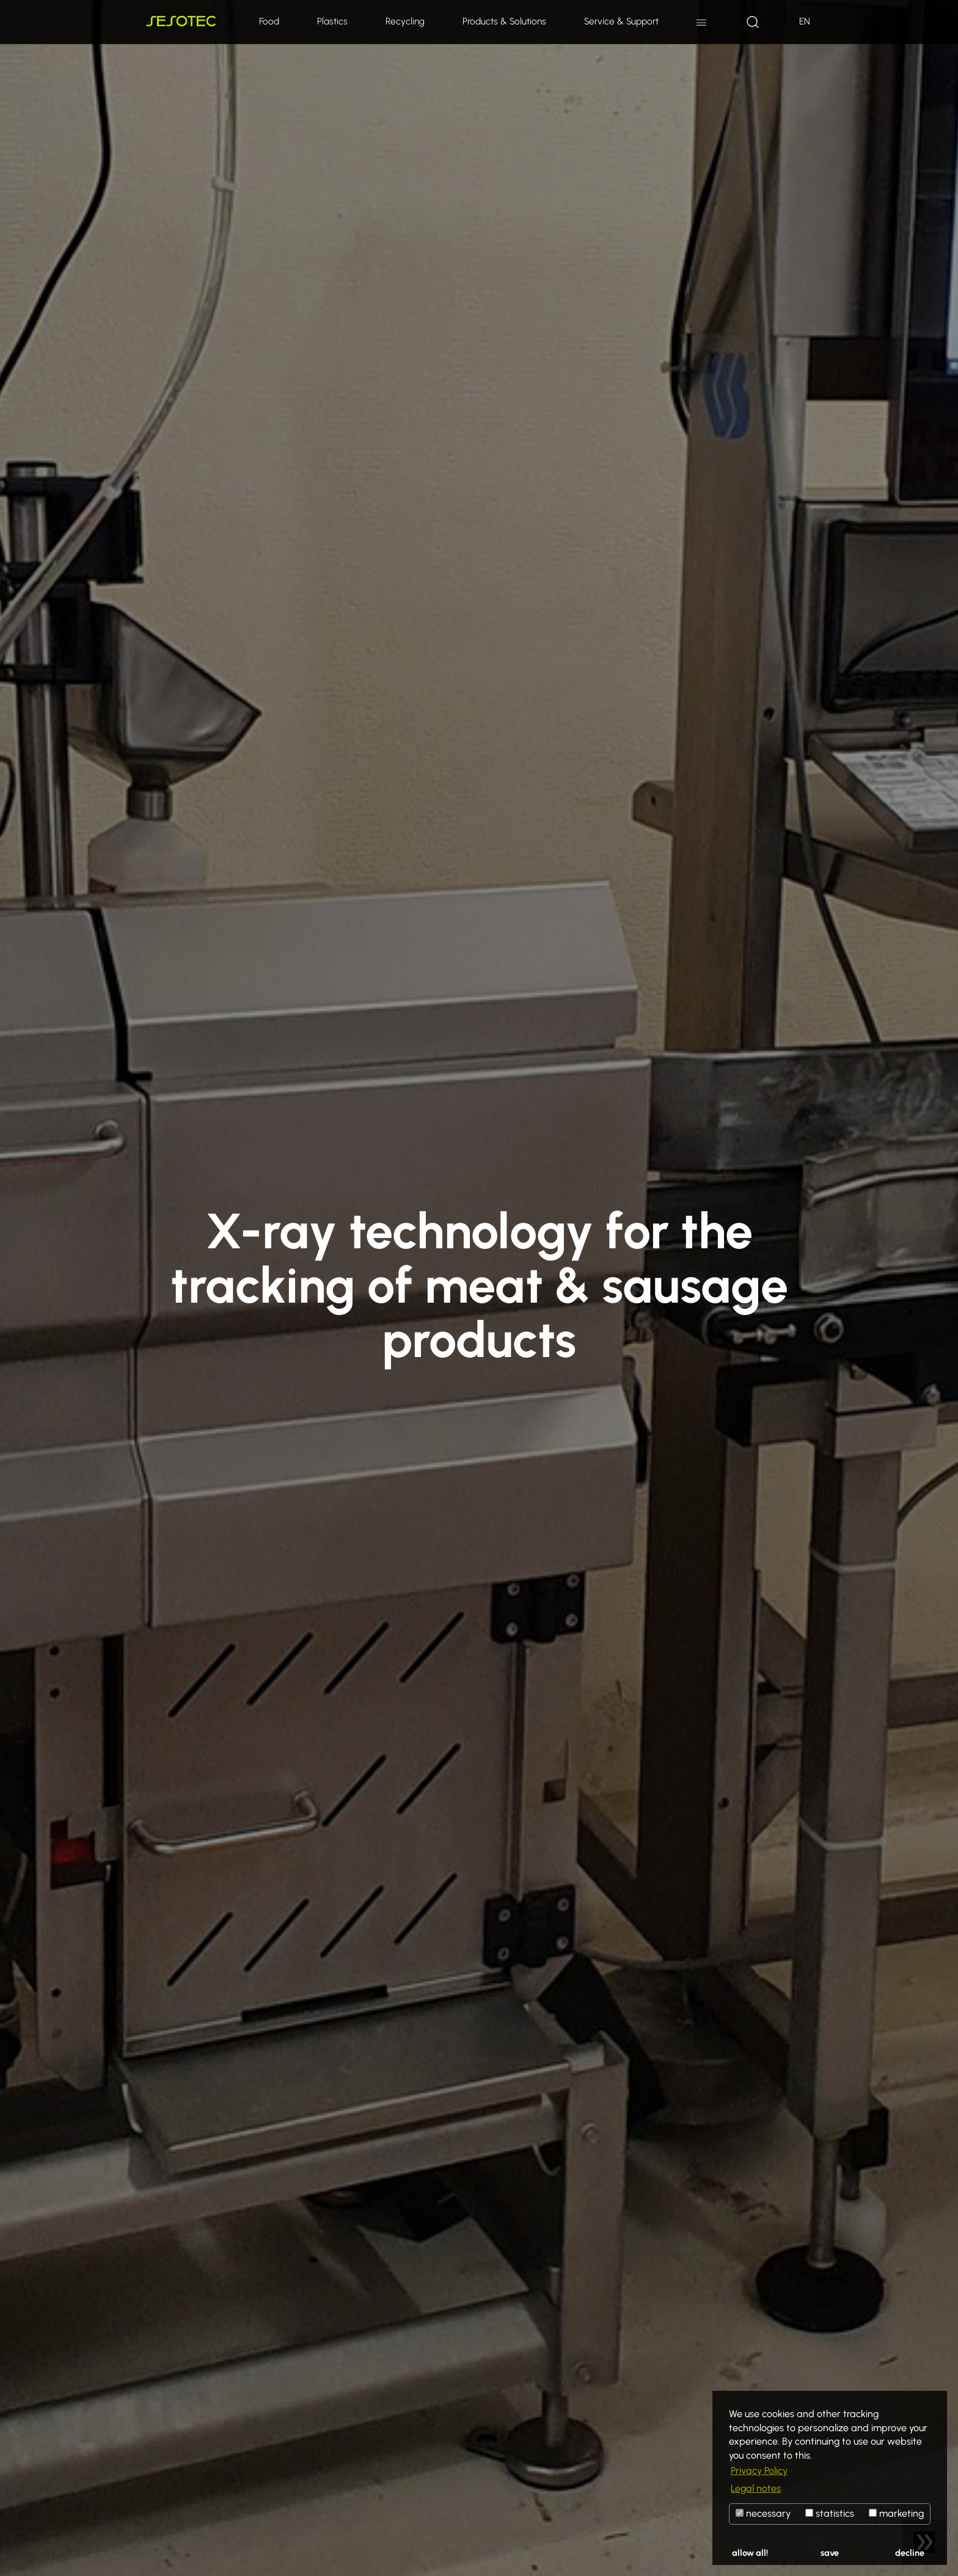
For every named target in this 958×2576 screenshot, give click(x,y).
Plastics (332, 21)
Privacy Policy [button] (759, 2470)
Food (269, 21)
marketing (896, 2513)
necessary (763, 2513)
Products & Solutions (504, 21)
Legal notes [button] (756, 2488)
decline (909, 2552)
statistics (829, 2513)
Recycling (405, 21)
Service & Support (621, 21)
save (830, 2552)
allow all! (750, 2552)
